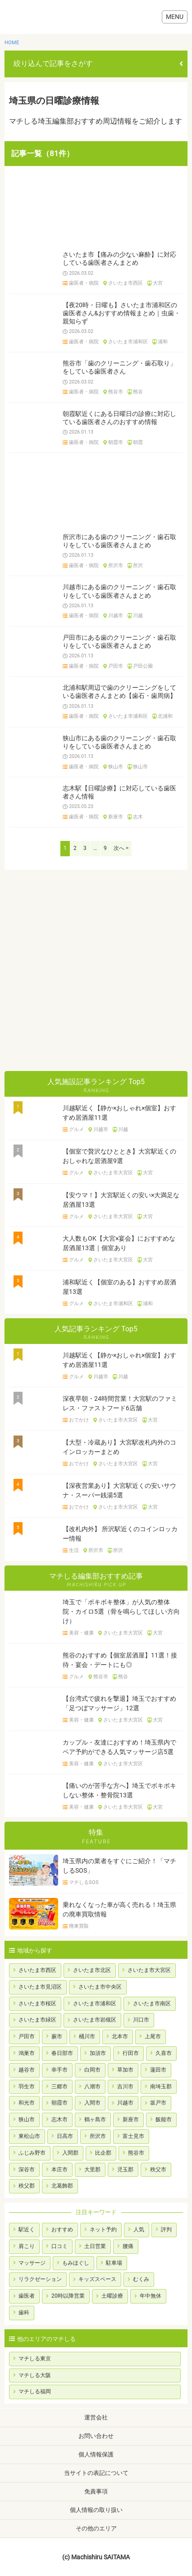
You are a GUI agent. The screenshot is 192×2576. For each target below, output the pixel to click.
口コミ (59, 2246)
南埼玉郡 (161, 2086)
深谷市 (26, 2169)
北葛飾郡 (62, 2186)
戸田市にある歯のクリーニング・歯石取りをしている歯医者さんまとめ (119, 641)
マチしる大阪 (34, 2375)
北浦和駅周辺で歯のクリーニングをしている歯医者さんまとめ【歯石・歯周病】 (119, 691)
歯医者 (26, 2296)
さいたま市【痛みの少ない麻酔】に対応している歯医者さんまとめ (119, 258)
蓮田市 (158, 2070)
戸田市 (115, 666)
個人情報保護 (96, 2454)
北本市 (120, 2036)
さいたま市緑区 (37, 2020)
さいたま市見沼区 (40, 1987)
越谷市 (26, 2070)
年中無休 (150, 2296)
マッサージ (32, 2263)
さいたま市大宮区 (113, 1173)
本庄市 (59, 2169)
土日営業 (95, 2246)
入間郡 (70, 2153)
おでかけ (79, 1420)
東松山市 (29, 2136)
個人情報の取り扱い (96, 2510)
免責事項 (96, 2491)
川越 (138, 616)
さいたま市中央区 (100, 1987)
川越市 (115, 616)
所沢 (138, 565)
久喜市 (163, 2053)
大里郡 (92, 2169)
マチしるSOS (84, 1882)
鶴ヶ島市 (95, 2119)
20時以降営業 (68, 2296)
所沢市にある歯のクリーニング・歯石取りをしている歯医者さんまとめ (119, 541)
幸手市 (59, 2070)
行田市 (131, 2053)
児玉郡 (125, 2169)
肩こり (26, 2246)
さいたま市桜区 (37, 2003)
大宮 (158, 283)
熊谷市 (115, 392)
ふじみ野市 (32, 2153)
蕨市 (56, 2036)
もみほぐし (75, 2263)
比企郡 (103, 2153)
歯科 (23, 2312)
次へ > (121, 848)
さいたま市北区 (92, 1970)
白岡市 (92, 2070)
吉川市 (125, 2086)
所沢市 (115, 565)
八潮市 (92, 2086)
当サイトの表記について (96, 2473)
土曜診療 (112, 2296)
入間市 (92, 2103)
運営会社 (96, 2417)
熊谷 (138, 392)
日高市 (65, 2136)
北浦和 (165, 716)
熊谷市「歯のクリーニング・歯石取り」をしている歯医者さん (119, 367)
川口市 (141, 2020)
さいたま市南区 (152, 2003)
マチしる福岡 (34, 2391)
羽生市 (26, 2086)
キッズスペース (97, 2279)
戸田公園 (143, 666)
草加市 (125, 2070)
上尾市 (153, 2036)
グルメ (76, 1129)
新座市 (115, 817)
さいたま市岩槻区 (94, 2020)
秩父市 (158, 2169)
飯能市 (163, 2119)
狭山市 (115, 767)
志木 (138, 817)
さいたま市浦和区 (128, 342)
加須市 (98, 2053)
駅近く (26, 2229)
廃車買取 (79, 1926)
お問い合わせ (96, 2436)
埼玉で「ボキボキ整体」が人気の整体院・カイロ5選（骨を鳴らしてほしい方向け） (121, 1611)
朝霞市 (115, 442)
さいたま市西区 (125, 283)
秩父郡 (26, 2186)
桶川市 (87, 2036)
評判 (166, 2229)
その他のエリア (96, 2528)
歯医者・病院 (84, 283)
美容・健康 (81, 1633)
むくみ (141, 2279)
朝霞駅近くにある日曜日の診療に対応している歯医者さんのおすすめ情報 (119, 417)
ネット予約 (103, 2229)
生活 (74, 1550)
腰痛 (128, 2246)
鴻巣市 (26, 2053)
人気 (138, 2229)
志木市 (59, 2119)
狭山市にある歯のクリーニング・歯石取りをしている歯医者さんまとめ (119, 742)
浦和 (163, 342)
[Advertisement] (96, 207)
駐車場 (114, 2263)
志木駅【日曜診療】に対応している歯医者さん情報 (119, 792)
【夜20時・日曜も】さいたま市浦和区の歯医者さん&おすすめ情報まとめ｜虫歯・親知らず (121, 313)
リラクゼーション (40, 2279)
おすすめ (62, 2229)
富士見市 (133, 2136)
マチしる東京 (34, 2358)
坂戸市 (158, 2103)
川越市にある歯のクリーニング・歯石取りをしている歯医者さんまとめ (119, 591)
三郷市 (59, 2086)
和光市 (26, 2103)
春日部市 (62, 2053)
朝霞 (138, 442)
